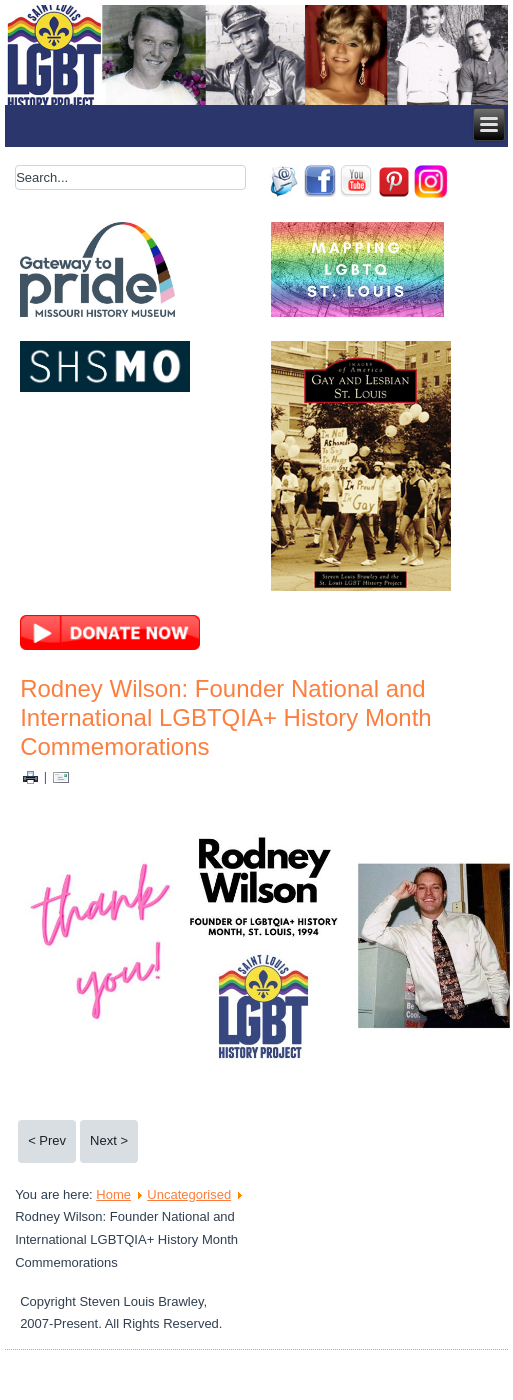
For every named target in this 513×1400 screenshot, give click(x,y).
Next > (109, 1140)
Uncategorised (189, 1194)
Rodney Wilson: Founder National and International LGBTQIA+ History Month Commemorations (226, 717)
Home (113, 1194)
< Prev (47, 1140)
